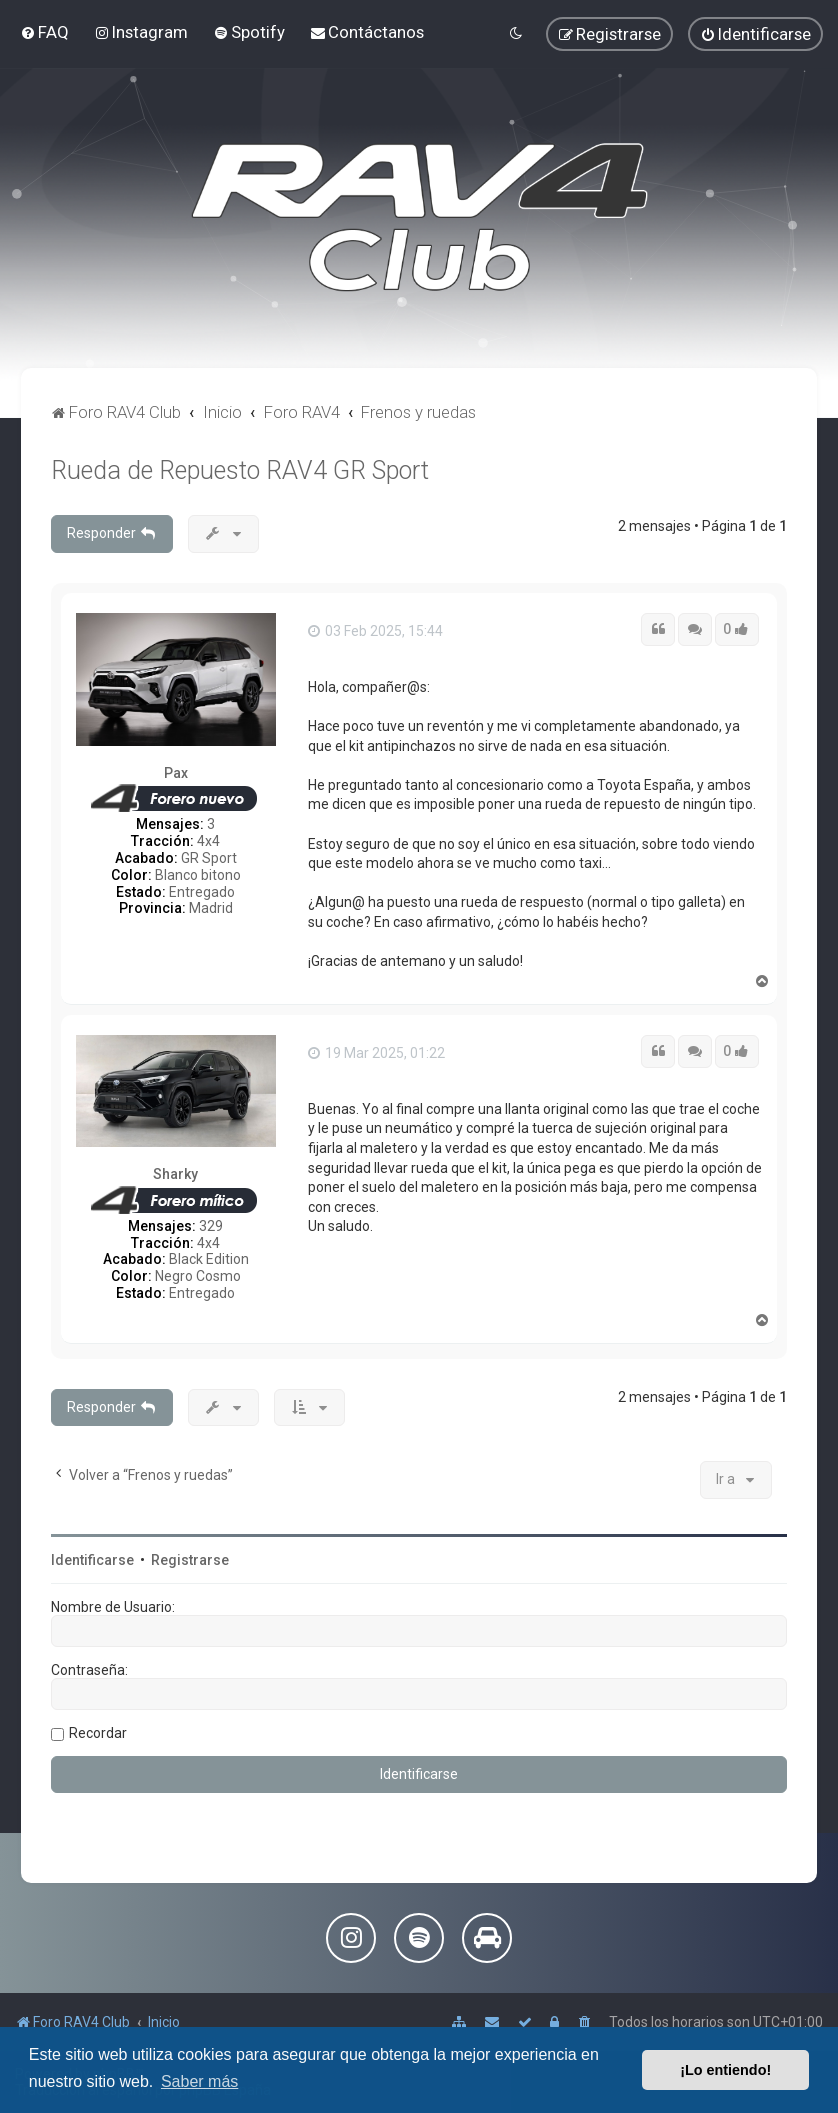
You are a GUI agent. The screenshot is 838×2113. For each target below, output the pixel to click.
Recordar (98, 1733)
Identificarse (92, 1560)
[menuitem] (44, 32)
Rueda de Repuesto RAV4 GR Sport (240, 470)
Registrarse (190, 1560)
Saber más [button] (199, 2081)
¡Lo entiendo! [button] (725, 2070)
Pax (176, 773)
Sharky (175, 1174)
